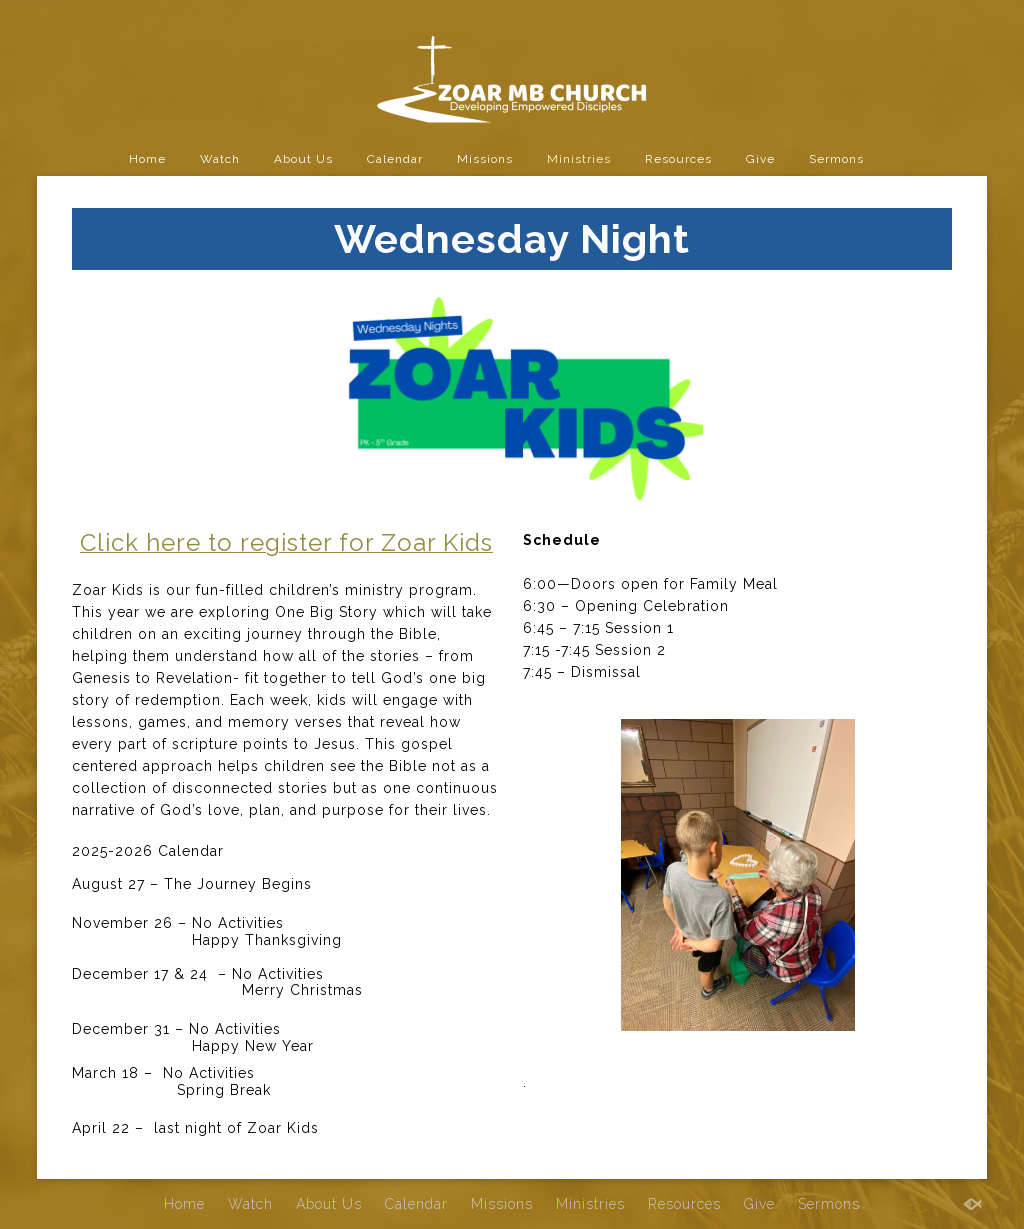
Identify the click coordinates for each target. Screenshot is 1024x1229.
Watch (220, 159)
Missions (485, 159)
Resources (678, 159)
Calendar (395, 159)
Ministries (579, 159)
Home (147, 159)
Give (760, 159)
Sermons (836, 159)
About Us (303, 159)
